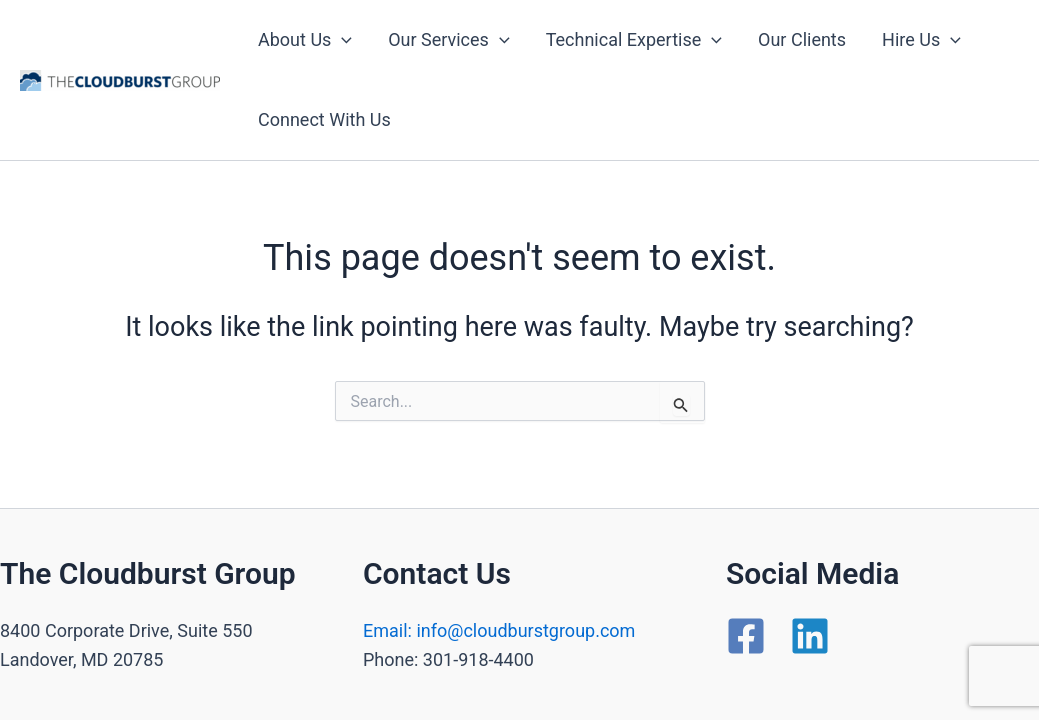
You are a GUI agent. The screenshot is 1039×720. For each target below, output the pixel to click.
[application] (341, 40)
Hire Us (921, 40)
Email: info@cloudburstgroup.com (499, 630)
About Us (305, 40)
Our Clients (802, 39)
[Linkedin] (810, 636)
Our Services (449, 40)
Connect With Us (324, 119)
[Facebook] (746, 636)
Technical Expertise (634, 40)
